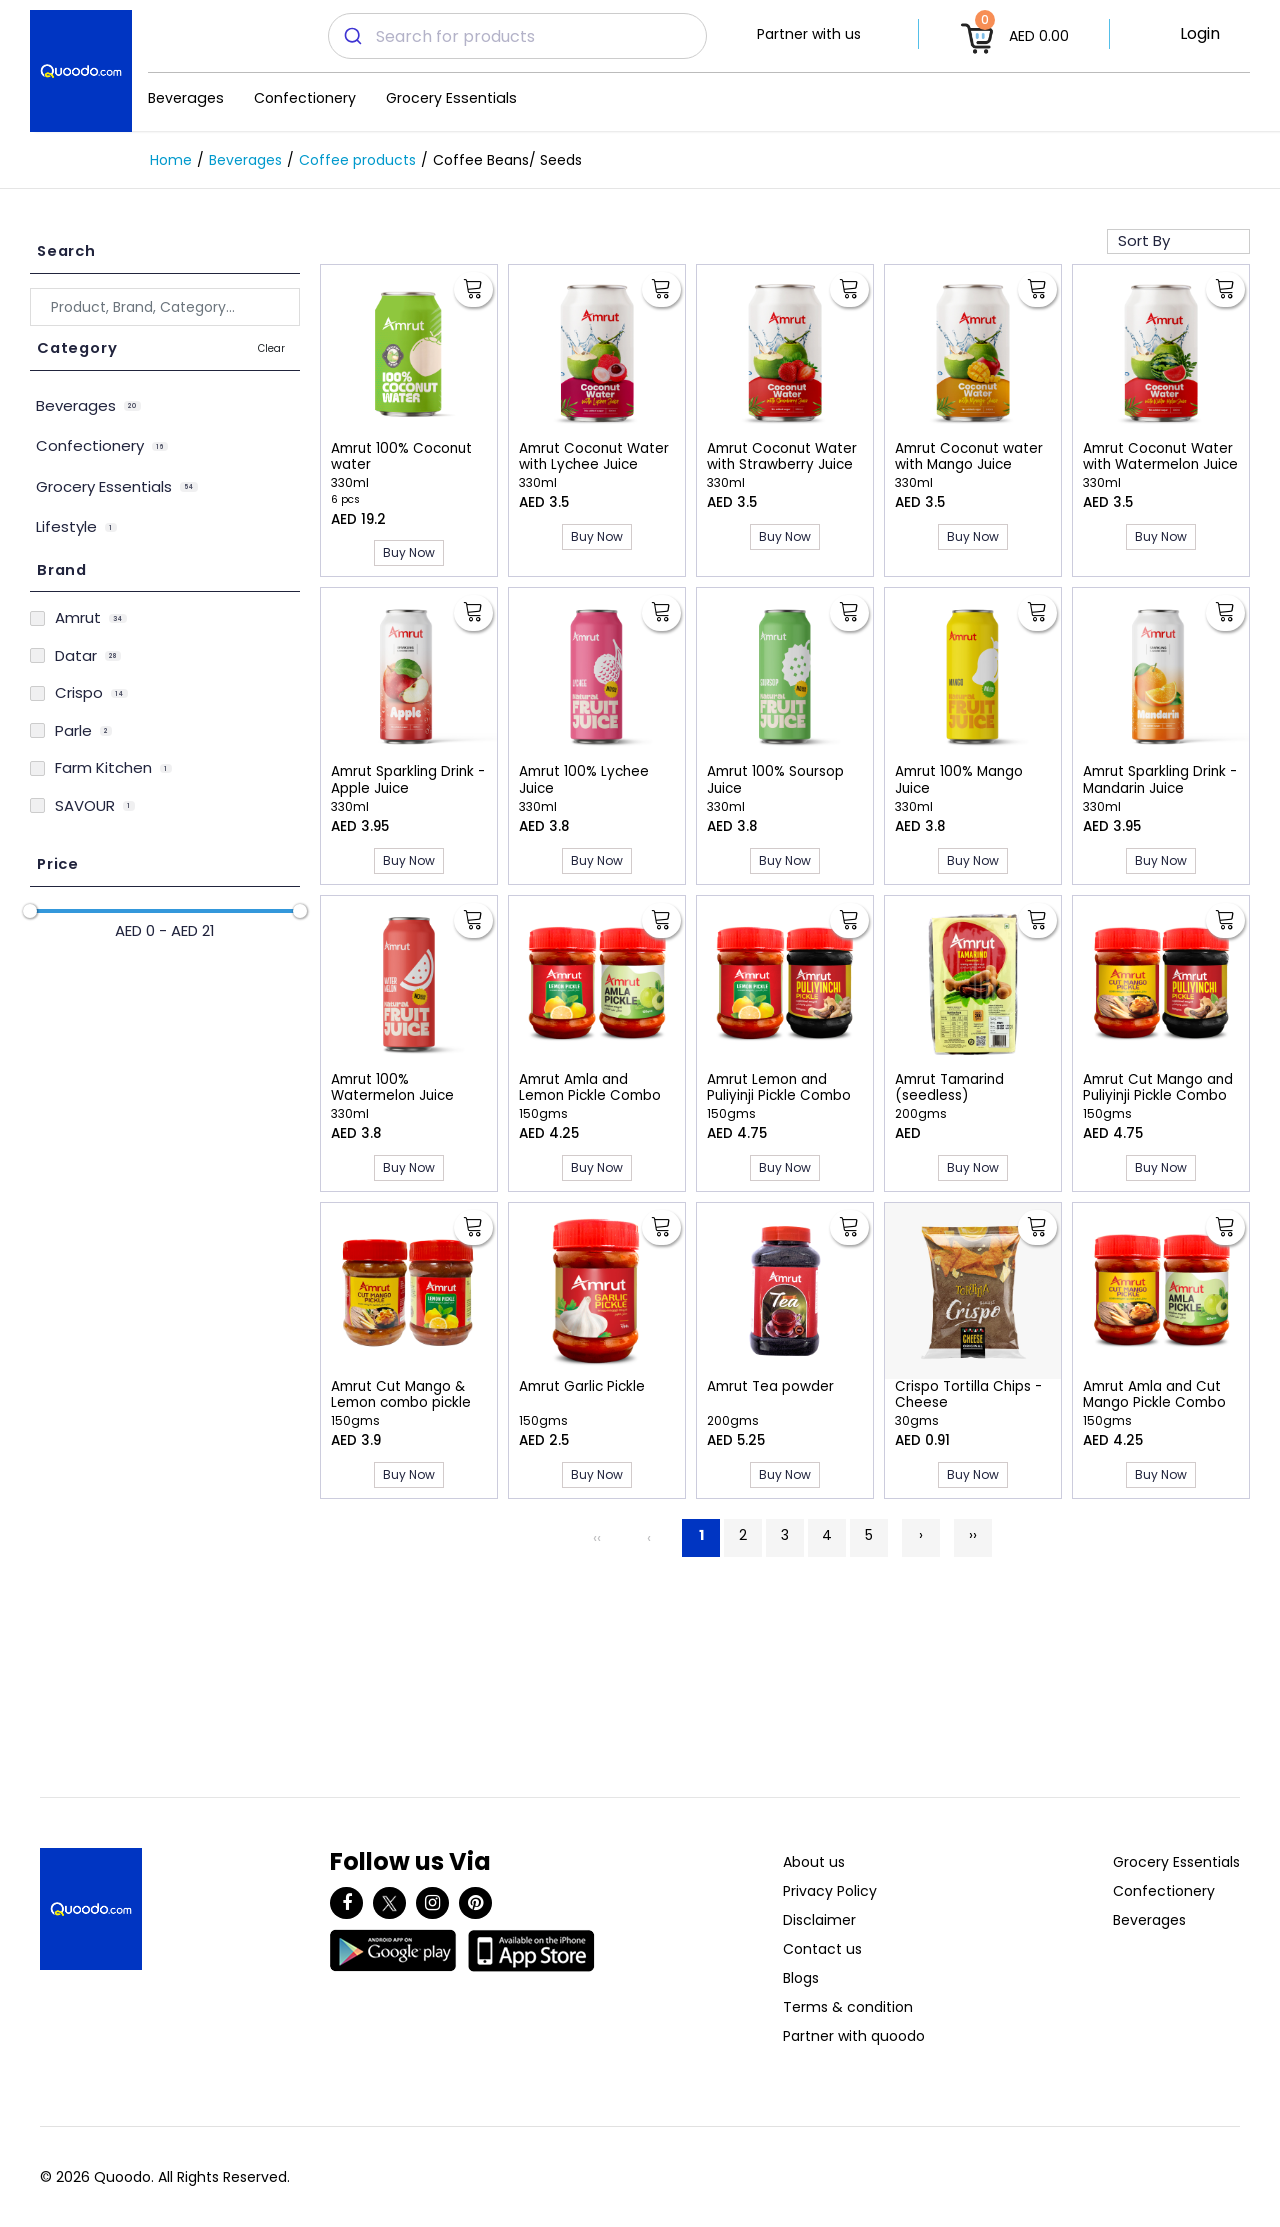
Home (171, 160)
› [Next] (921, 1535)
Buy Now (409, 552)
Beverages (186, 98)
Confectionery (305, 98)
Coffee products (357, 160)
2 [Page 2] (743, 1535)
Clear (271, 348)
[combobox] (517, 36)
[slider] (30, 911)
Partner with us (809, 34)
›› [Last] (973, 1535)
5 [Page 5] (869, 1535)
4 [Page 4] (827, 1535)
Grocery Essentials (451, 98)
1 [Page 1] (701, 1535)
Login (1200, 33)
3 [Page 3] (785, 1535)
